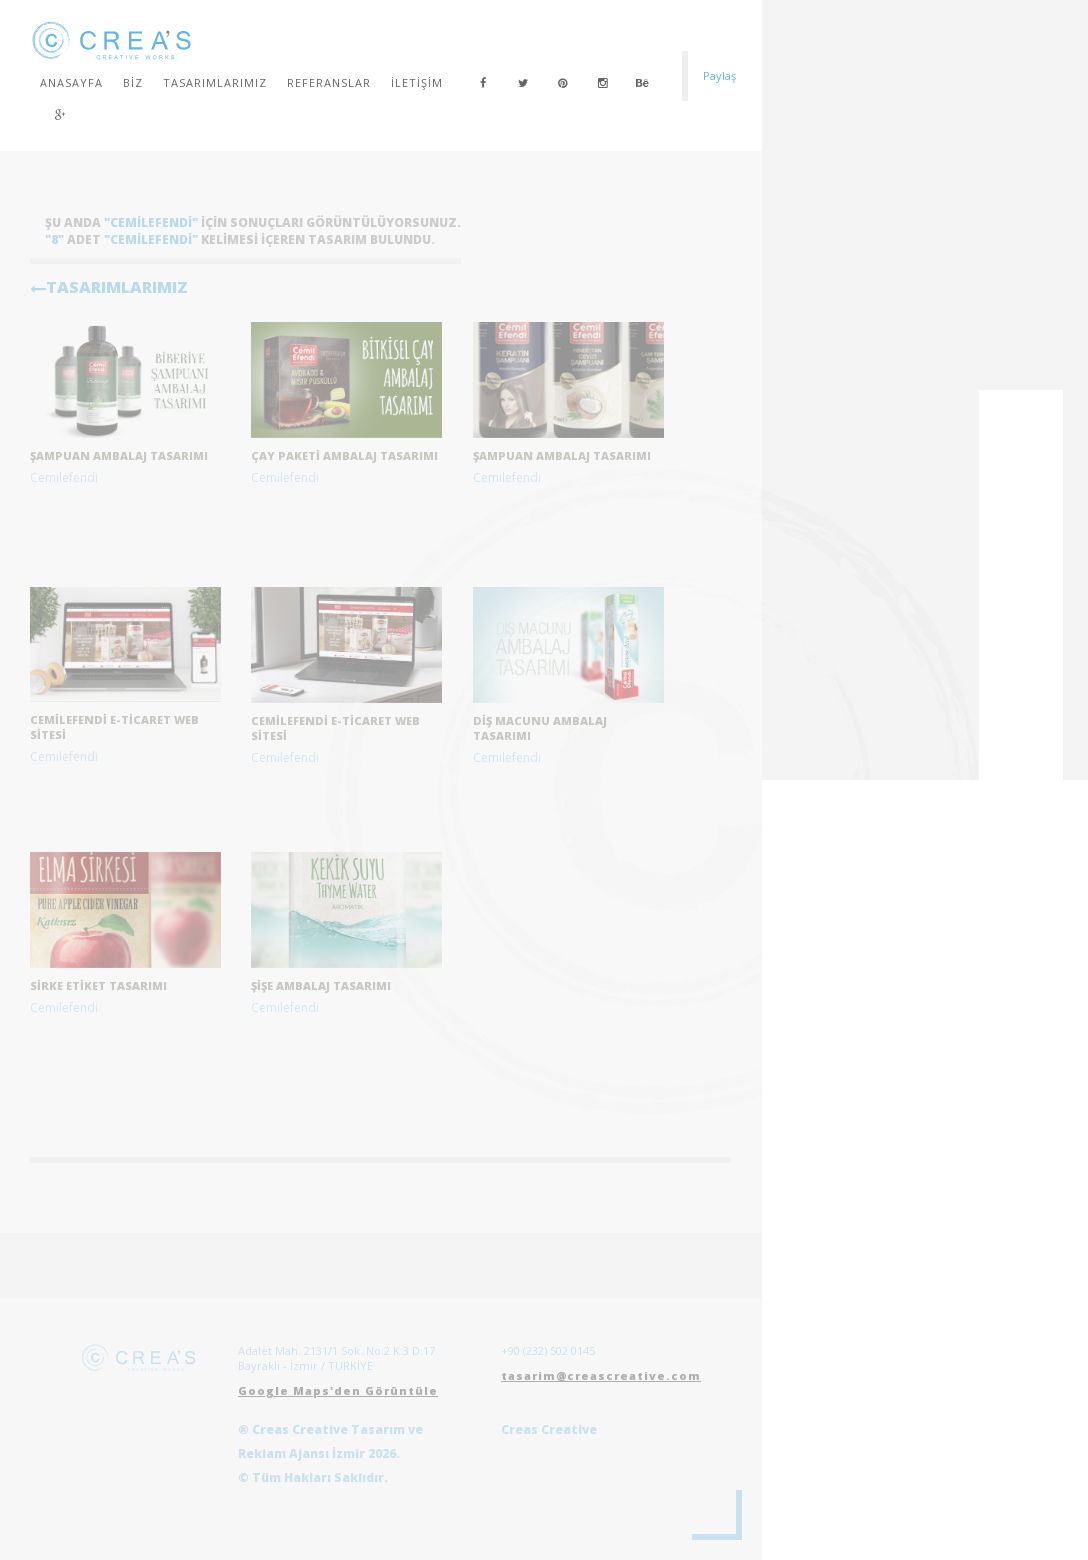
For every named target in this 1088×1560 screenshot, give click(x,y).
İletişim (417, 82)
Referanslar (329, 82)
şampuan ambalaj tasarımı (119, 455)
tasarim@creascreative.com (601, 1375)
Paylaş (719, 75)
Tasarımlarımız (215, 82)
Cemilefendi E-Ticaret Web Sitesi (335, 728)
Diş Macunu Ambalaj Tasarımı (540, 728)
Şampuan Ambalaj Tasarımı (562, 455)
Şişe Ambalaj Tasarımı (321, 985)
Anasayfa (71, 82)
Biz (133, 82)
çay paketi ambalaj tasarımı (344, 455)
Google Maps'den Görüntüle (338, 1390)
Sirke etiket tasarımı (98, 985)
